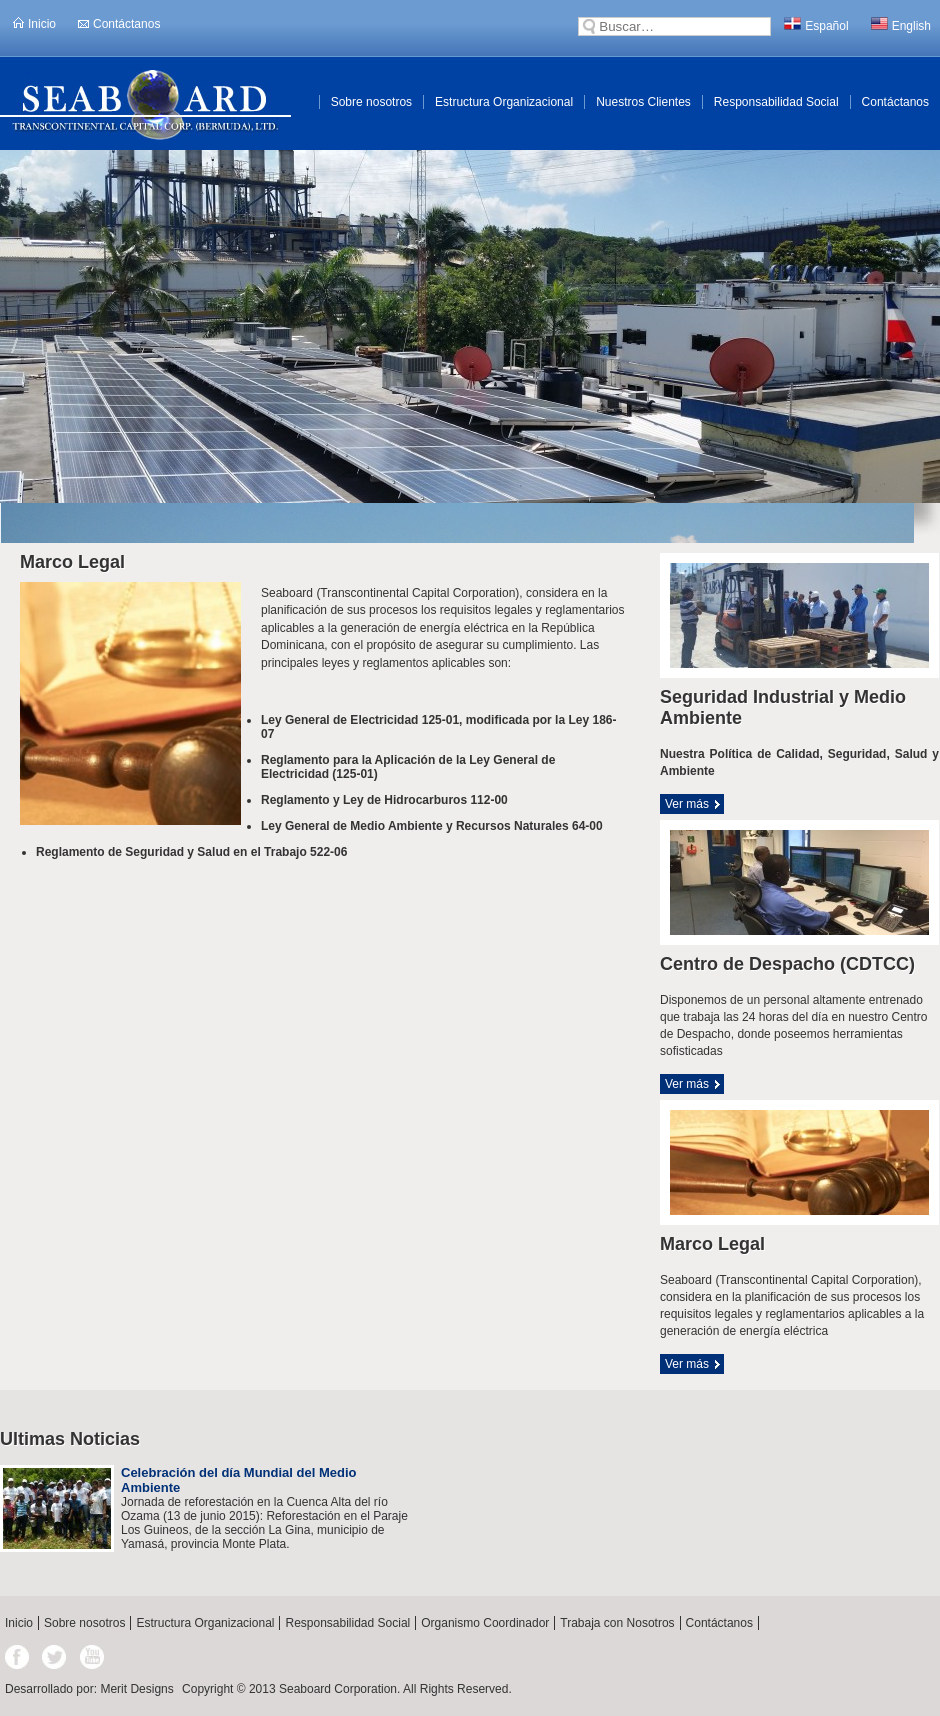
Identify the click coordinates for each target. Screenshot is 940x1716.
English (901, 25)
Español (816, 25)
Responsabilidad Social (776, 102)
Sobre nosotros (371, 102)
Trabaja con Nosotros (617, 1623)
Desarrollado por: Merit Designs (89, 1689)
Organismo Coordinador (485, 1623)
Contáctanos (119, 24)
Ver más (687, 804)
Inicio (34, 24)
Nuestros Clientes (643, 102)
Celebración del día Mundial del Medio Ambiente (238, 1480)
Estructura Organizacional (504, 102)
